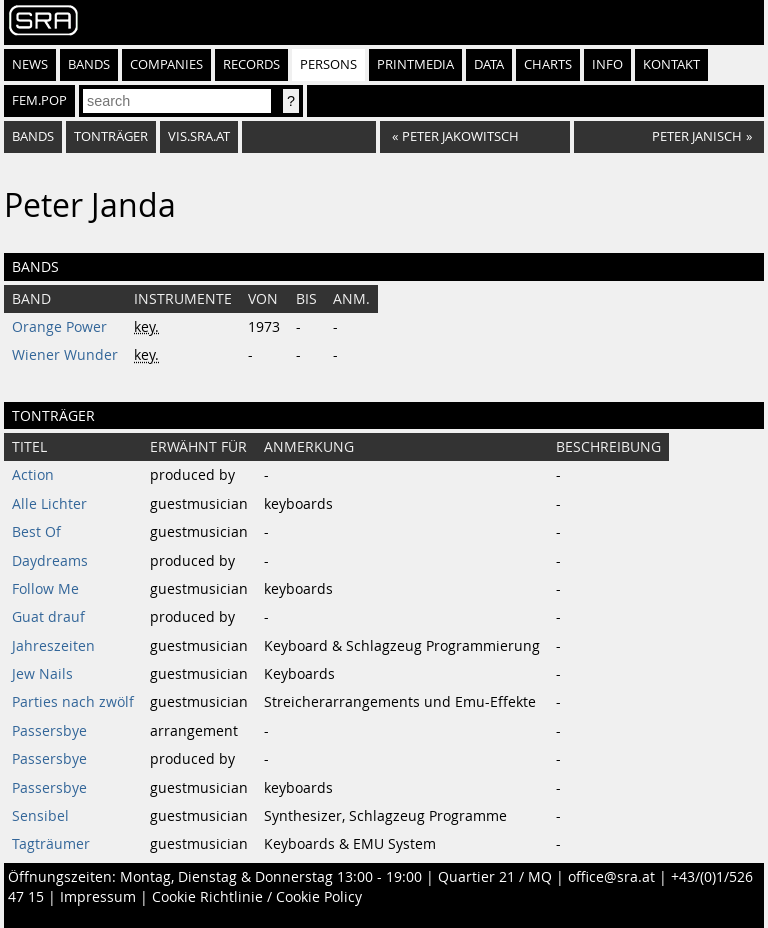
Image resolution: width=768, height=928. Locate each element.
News (30, 64)
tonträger (111, 136)
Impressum (98, 897)
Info (607, 64)
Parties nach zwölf (73, 702)
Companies (166, 64)
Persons (328, 64)
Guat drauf (48, 617)
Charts (548, 64)
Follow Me (45, 589)
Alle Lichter (49, 504)
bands (33, 136)
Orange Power (59, 327)
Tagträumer (51, 844)
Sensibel (40, 816)
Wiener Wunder (65, 355)
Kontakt (671, 64)
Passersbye (49, 731)
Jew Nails (42, 674)
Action (33, 475)
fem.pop (39, 100)
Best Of (36, 532)
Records (251, 64)
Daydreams (50, 561)
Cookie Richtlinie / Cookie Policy (257, 897)
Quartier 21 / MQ (495, 877)
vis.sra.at (199, 136)
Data (489, 64)
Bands (89, 64)
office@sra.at (611, 877)
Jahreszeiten (53, 646)
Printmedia (415, 64)
